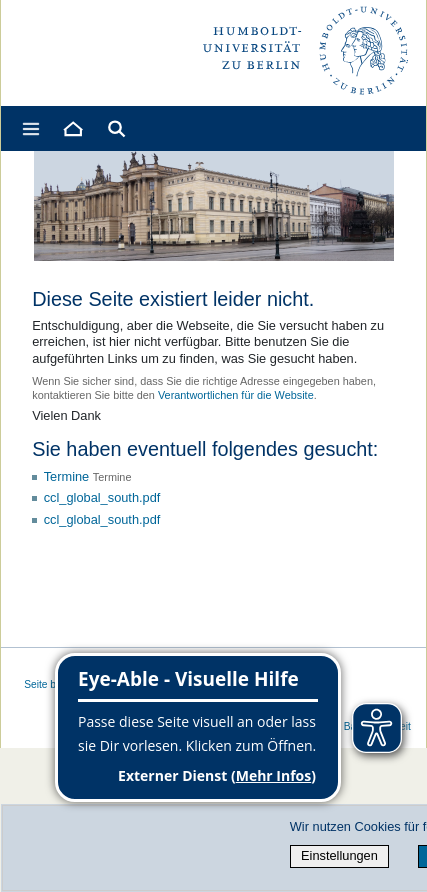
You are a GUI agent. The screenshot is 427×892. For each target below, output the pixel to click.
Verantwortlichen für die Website (236, 395)
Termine (67, 476)
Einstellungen (339, 855)
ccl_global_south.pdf (102, 497)
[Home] (72, 128)
